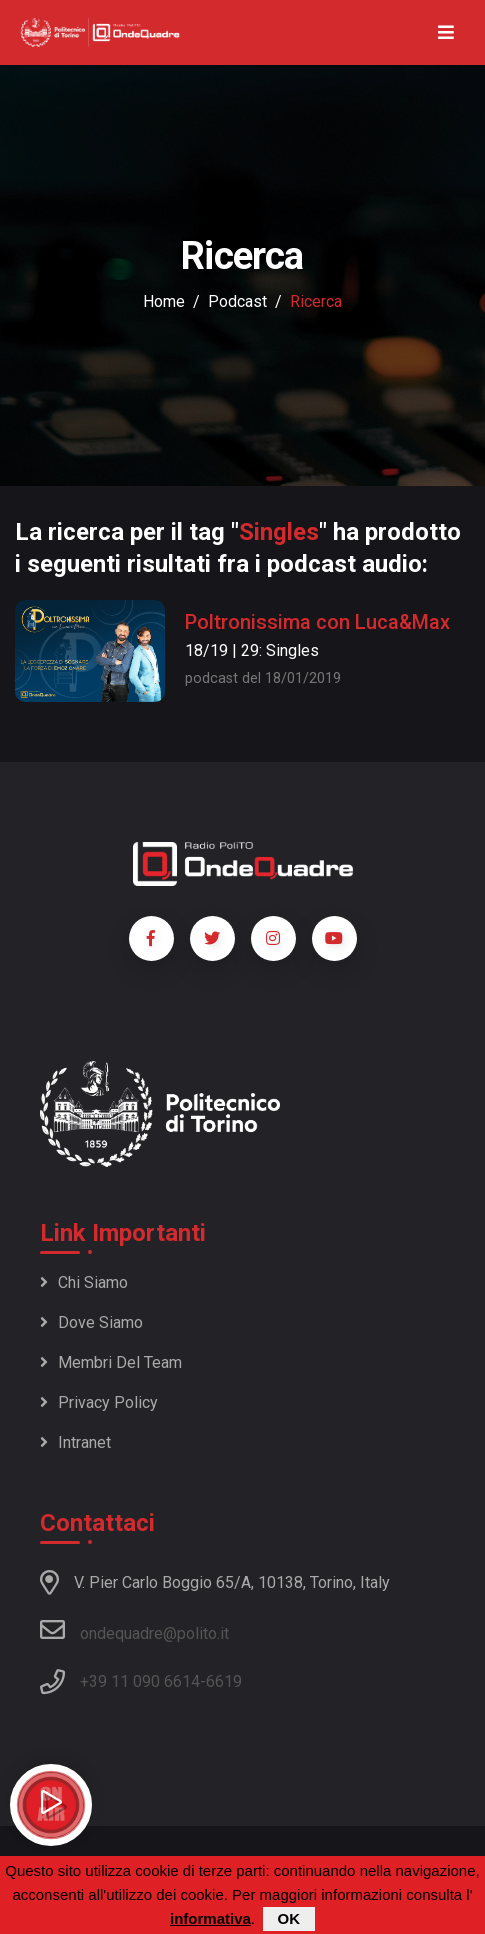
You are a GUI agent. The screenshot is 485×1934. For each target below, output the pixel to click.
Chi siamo (84, 1282)
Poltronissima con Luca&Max (317, 622)
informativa (210, 1918)
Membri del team (111, 1362)
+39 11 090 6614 (140, 1681)
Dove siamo (91, 1322)
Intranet (75, 1442)
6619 (224, 1681)
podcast (237, 301)
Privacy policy (99, 1402)
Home (164, 301)
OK (289, 1918)
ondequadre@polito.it (134, 1630)
